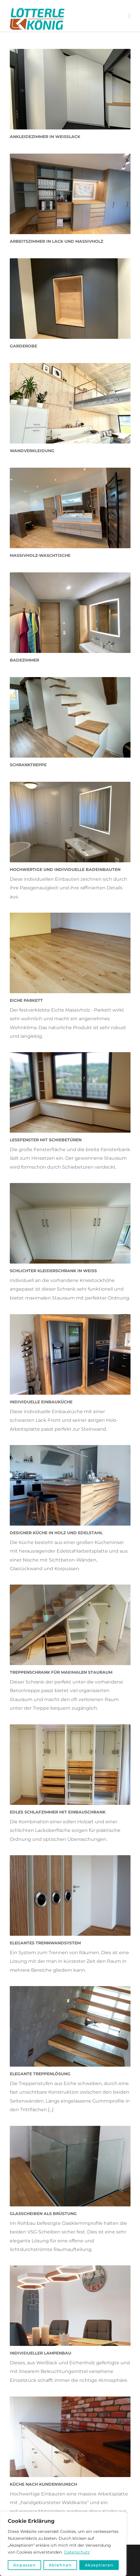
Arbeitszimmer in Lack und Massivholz (56, 241)
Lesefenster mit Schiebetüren (46, 1139)
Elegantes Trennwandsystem (45, 1943)
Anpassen (24, 2565)
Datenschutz (77, 2552)
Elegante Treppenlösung (40, 2073)
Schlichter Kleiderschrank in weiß (53, 1270)
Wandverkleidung (32, 450)
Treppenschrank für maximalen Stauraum (61, 1672)
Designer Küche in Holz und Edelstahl (56, 1532)
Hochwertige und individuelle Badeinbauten (65, 869)
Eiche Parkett (26, 1000)
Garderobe (23, 346)
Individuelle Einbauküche (41, 1401)
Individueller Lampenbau (40, 2353)
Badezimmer (24, 660)
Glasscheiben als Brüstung (43, 2213)
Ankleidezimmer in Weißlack (45, 136)
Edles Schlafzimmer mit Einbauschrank (58, 1812)
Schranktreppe (28, 764)
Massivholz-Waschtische (40, 555)
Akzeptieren (99, 2565)
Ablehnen (60, 2565)
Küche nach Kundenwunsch (43, 2484)
